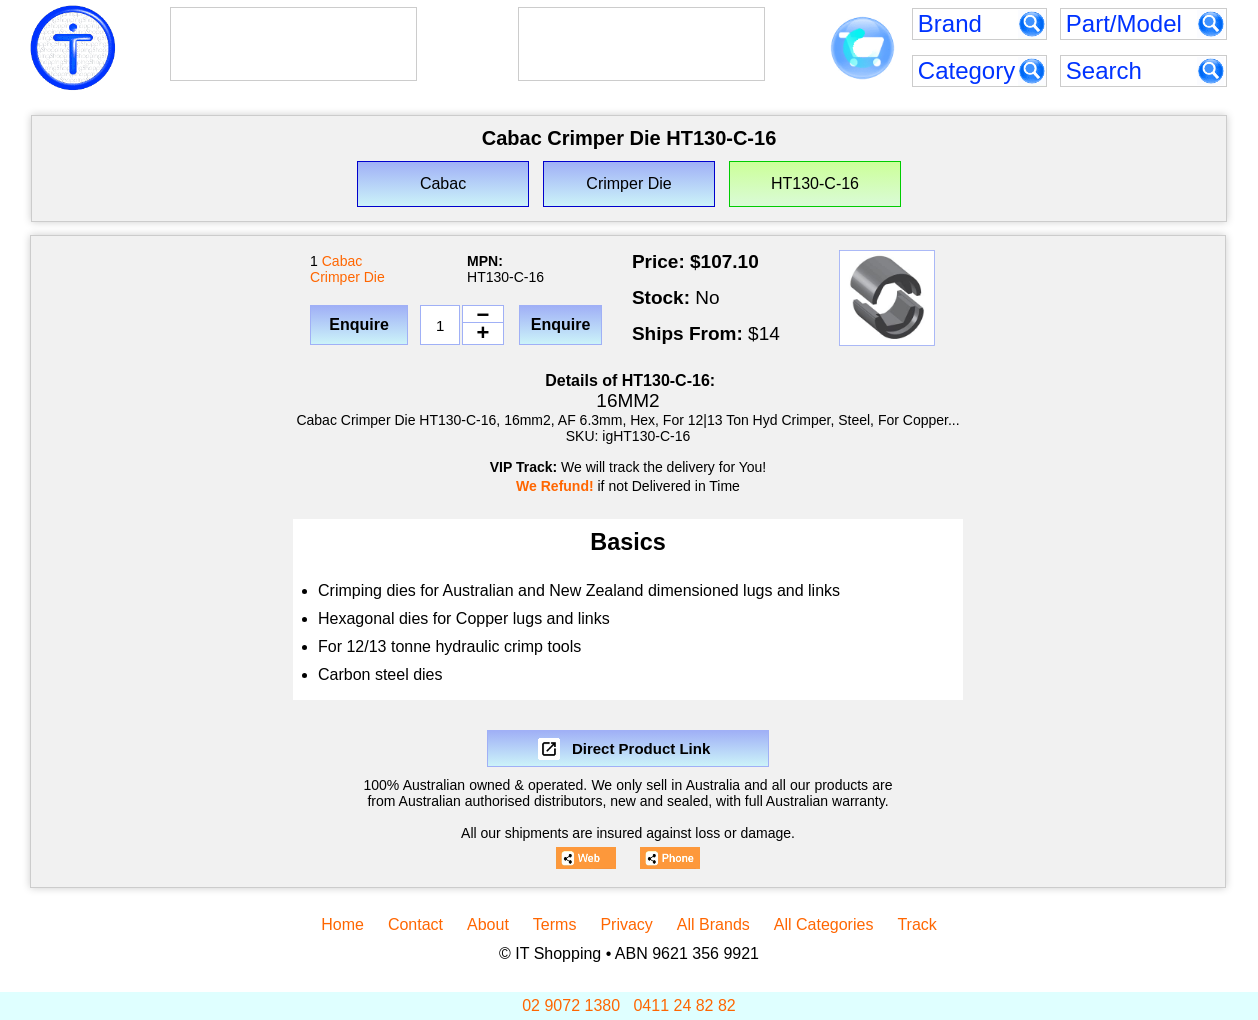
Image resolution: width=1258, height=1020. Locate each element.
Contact (415, 924)
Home (342, 924)
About (488, 924)
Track (916, 924)
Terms (555, 924)
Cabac (342, 261)
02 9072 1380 (571, 1005)
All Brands (713, 924)
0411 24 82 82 (684, 1005)
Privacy (626, 924)
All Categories (824, 924)
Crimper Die (347, 277)
